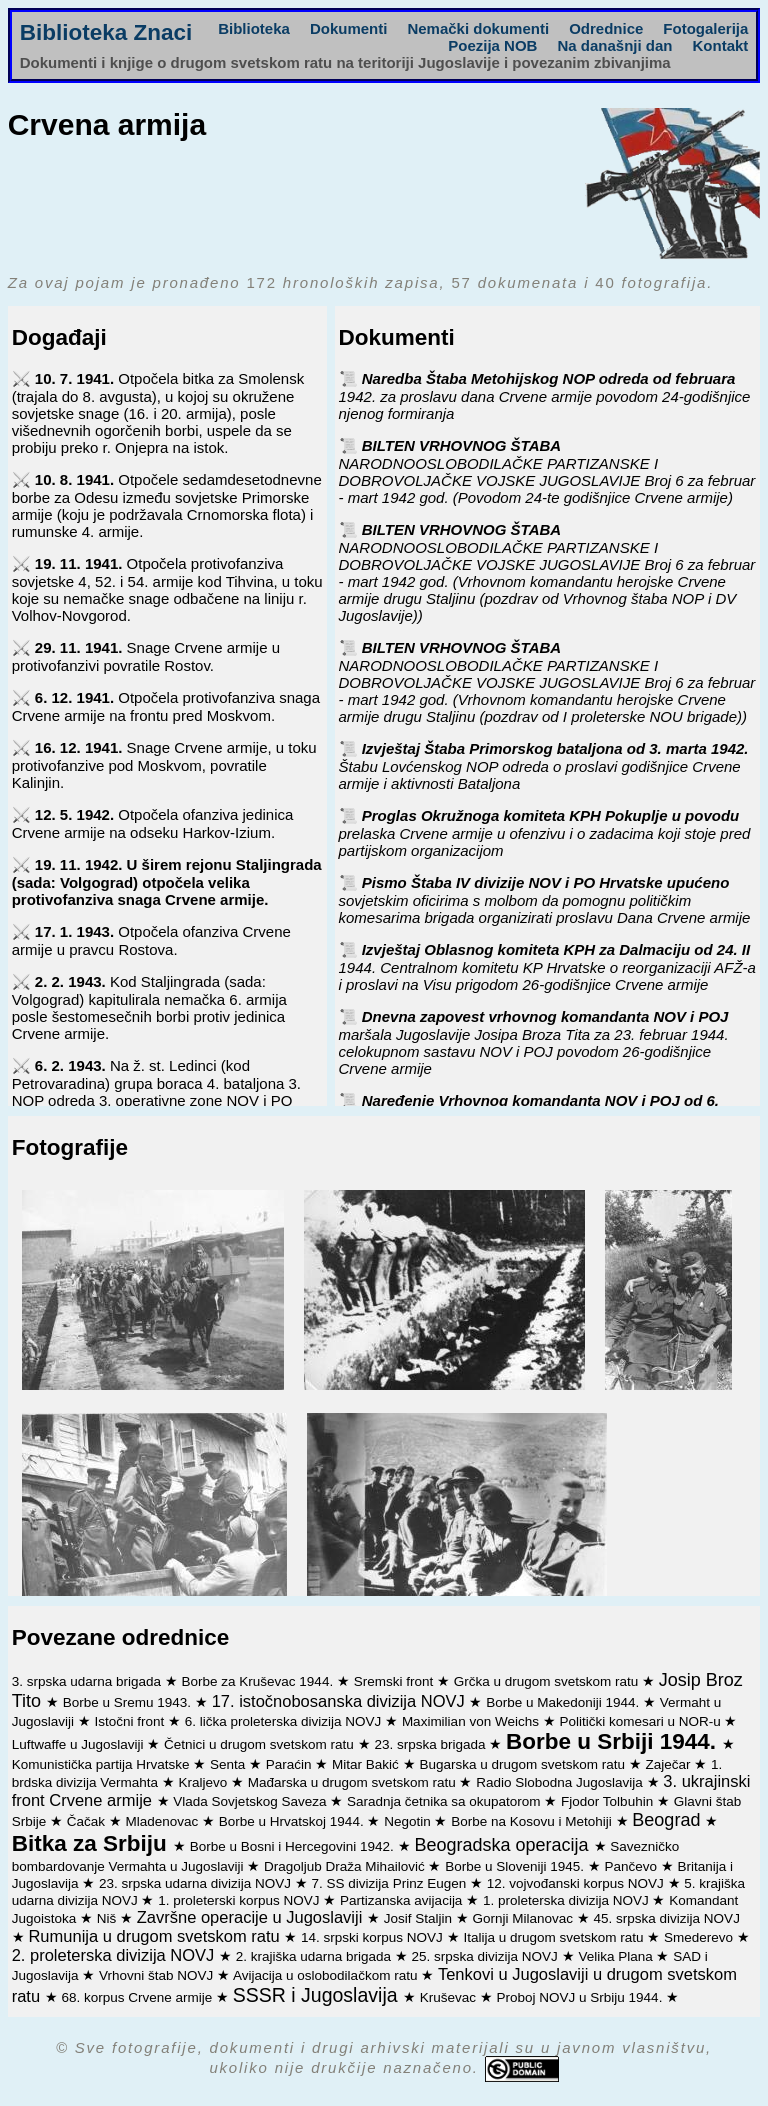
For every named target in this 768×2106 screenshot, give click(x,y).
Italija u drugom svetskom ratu (555, 1937)
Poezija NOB (492, 45)
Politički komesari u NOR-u (641, 1721)
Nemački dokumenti (478, 28)
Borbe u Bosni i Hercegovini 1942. (294, 1846)
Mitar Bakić (367, 1764)
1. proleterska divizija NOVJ (568, 1900)
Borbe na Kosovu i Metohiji (533, 1821)
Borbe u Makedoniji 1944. (564, 1702)
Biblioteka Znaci (106, 32)
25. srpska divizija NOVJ (487, 1956)
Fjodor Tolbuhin (609, 1801)
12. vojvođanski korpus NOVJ (577, 1883)
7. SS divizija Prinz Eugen (391, 1883)
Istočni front (131, 1721)
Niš (108, 1918)
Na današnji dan (614, 45)
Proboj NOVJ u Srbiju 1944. (582, 1997)
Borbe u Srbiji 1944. (614, 1741)
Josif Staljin (420, 1918)
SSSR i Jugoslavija (318, 1995)
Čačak (88, 1821)
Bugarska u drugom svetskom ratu (523, 1764)
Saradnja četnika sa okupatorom (445, 1801)
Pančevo (633, 1866)
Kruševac (450, 1997)
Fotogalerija (705, 28)
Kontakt (720, 45)
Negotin (409, 1821)
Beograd (668, 1820)
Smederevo (700, 1937)
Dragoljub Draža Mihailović (346, 1866)
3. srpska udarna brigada (88, 1681)
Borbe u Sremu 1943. (129, 1702)
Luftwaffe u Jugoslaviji (80, 1744)
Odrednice (606, 28)
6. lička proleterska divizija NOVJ (285, 1721)
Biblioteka (254, 28)
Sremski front (395, 1681)
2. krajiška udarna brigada (315, 1956)
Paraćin (291, 1764)
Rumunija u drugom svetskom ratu (156, 1936)
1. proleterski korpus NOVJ (240, 1900)
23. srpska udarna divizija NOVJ (197, 1883)
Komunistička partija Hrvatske (103, 1764)
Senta (229, 1764)
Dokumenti (349, 28)
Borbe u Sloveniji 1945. (516, 1866)
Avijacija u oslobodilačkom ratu (327, 1975)
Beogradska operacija (503, 1845)
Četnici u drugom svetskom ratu (261, 1744)
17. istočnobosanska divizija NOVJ (341, 1701)
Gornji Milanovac (525, 1918)
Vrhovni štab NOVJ (158, 1975)
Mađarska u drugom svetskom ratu (354, 1782)
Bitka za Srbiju (92, 1843)
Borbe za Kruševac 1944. (259, 1681)
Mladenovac (164, 1821)
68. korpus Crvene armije (138, 1997)
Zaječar (670, 1764)
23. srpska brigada (431, 1744)
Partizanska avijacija (403, 1900)
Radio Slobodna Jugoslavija (561, 1782)
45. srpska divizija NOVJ (667, 1918)
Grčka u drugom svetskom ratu (548, 1681)
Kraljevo (205, 1782)
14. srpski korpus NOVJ (374, 1937)
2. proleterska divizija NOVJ (115, 1955)
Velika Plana (617, 1956)
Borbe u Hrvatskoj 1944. (293, 1821)
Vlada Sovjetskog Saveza (251, 1801)
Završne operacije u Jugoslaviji (252, 1917)
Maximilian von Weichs (472, 1721)
